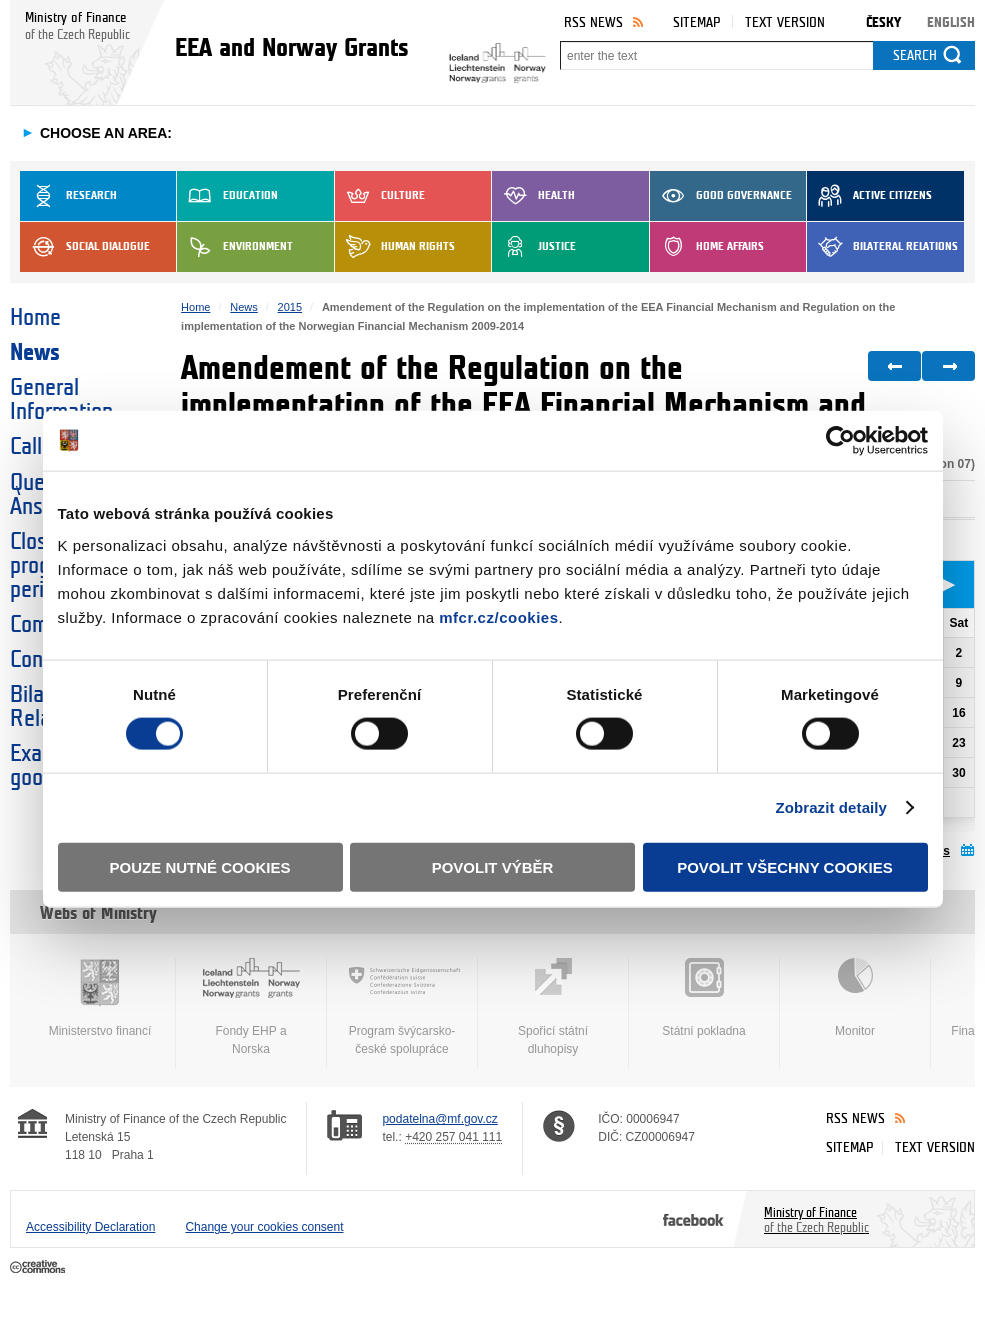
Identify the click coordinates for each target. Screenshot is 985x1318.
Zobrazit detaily (831, 807)
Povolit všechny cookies (785, 866)
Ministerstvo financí (100, 998)
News (35, 353)
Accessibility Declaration (90, 1227)
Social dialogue (85, 247)
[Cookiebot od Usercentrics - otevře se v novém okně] (840, 441)
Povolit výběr (493, 866)
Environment (235, 247)
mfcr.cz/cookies (498, 616)
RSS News (593, 22)
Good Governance (721, 196)
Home (35, 318)
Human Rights (395, 247)
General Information (61, 400)
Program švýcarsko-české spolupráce (402, 1007)
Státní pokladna (704, 998)
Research (68, 196)
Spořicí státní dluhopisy (553, 1007)
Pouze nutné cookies (200, 866)
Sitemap (696, 22)
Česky (883, 22)
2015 (290, 307)
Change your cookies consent (264, 1227)
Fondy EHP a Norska (251, 1007)
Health (533, 196)
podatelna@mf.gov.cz (439, 1119)
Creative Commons (39, 1268)
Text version (785, 22)
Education (227, 196)
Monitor (855, 998)
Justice (534, 247)
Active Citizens (869, 196)
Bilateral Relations (882, 247)
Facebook (693, 1219)
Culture (380, 196)
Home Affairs (707, 247)
